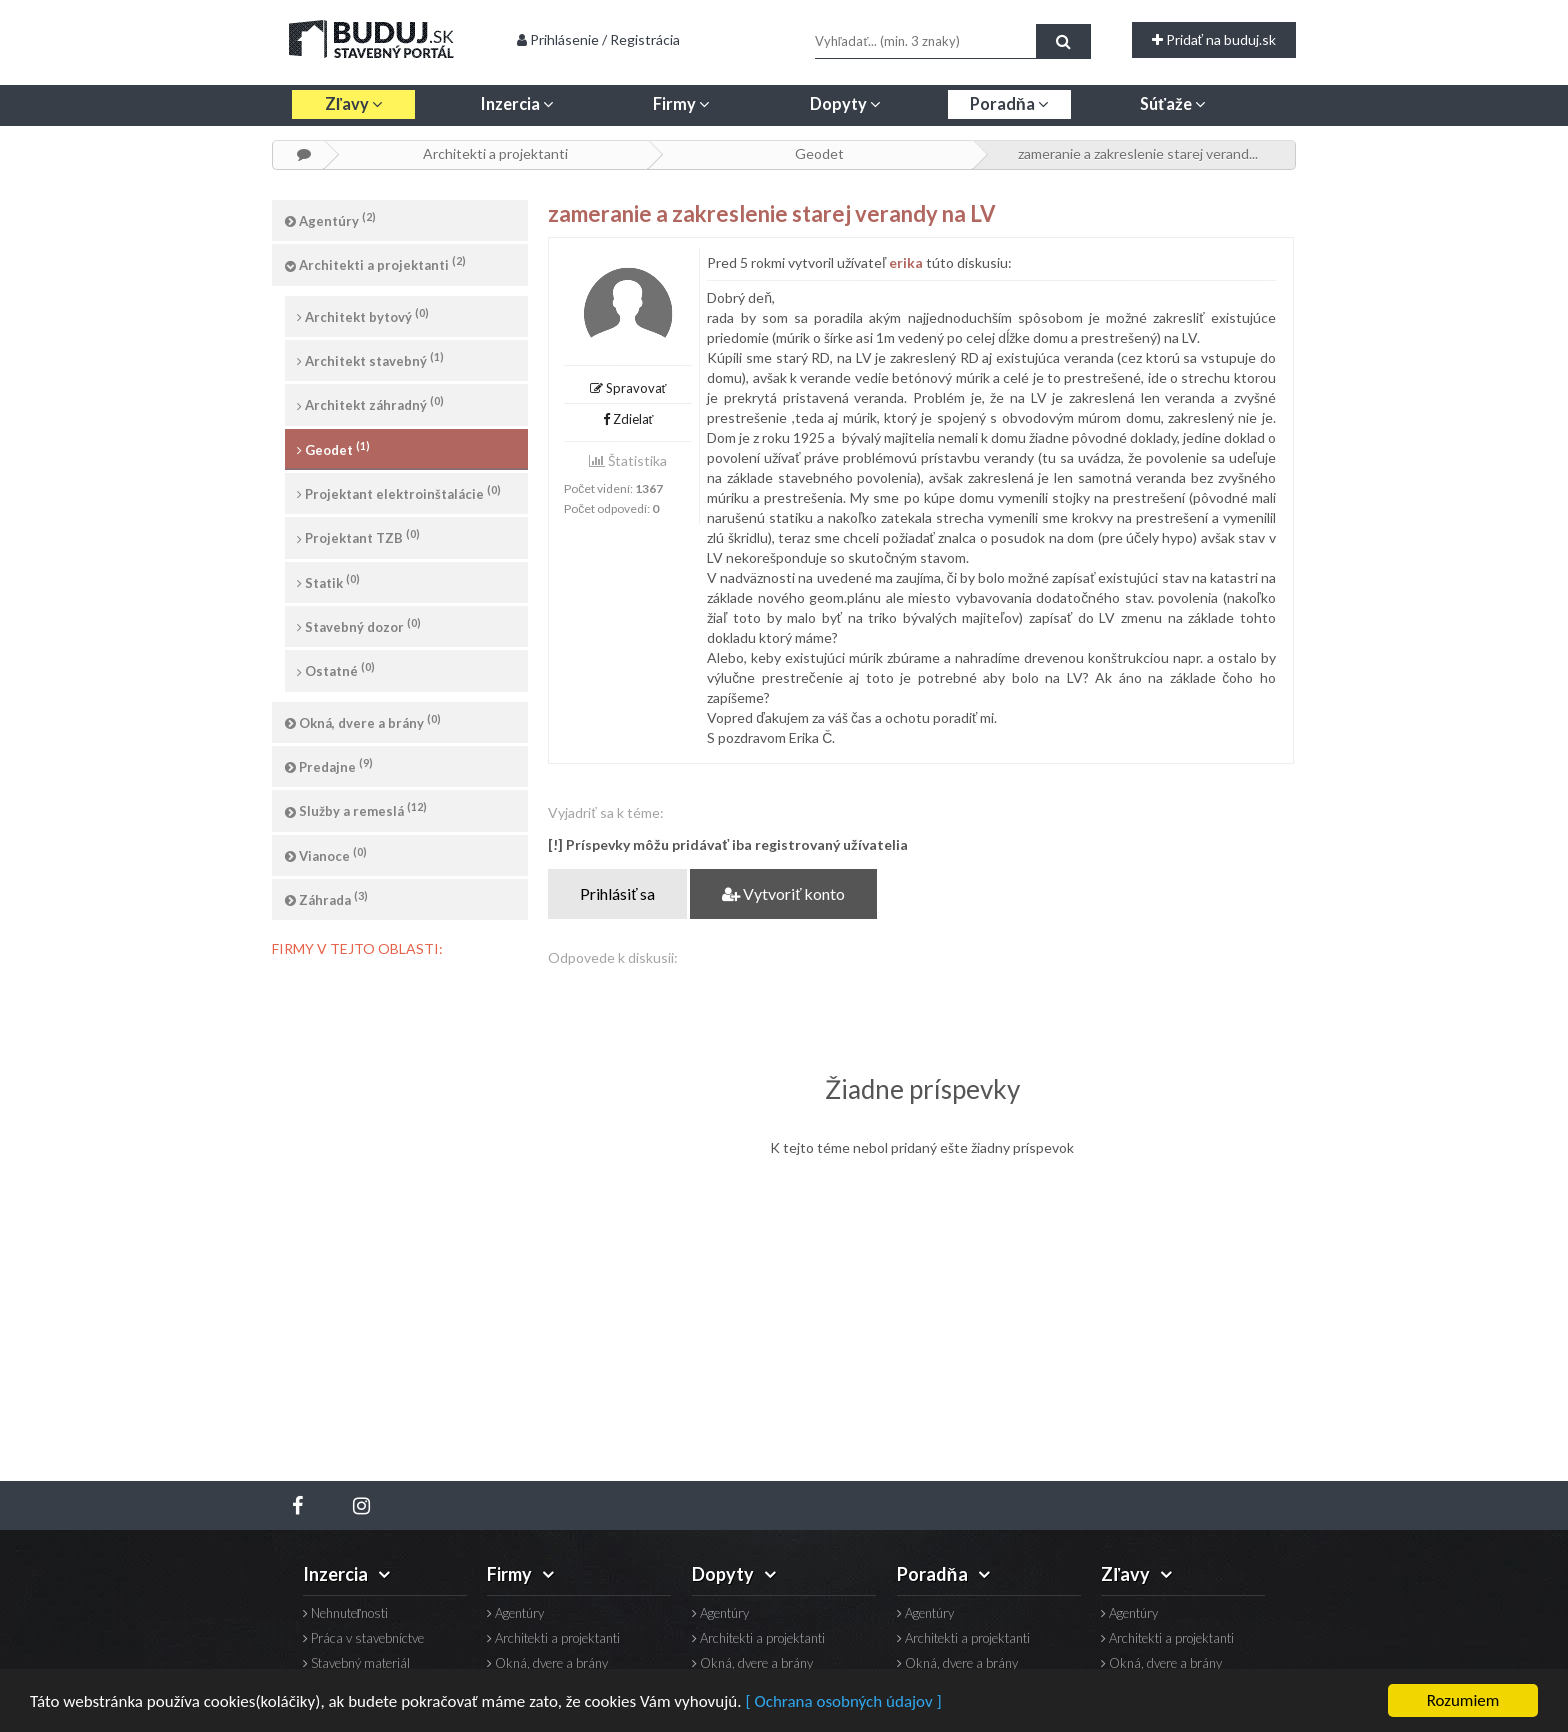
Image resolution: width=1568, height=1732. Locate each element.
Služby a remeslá (356, 809)
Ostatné (336, 669)
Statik (328, 581)
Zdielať (628, 419)
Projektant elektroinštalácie (399, 492)
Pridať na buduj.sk (1214, 39)
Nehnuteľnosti (345, 1613)
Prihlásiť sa (617, 893)
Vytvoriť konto (783, 893)
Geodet (819, 153)
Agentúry (330, 219)
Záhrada (326, 898)
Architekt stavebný (370, 359)
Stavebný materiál (356, 1663)
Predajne (329, 765)
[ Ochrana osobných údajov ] (843, 1701)
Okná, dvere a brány (363, 721)
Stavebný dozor (359, 625)
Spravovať (628, 388)
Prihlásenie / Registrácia (598, 39)
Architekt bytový (363, 315)
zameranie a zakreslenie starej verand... (1138, 153)
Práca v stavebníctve (363, 1638)
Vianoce (326, 854)
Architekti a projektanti (495, 153)
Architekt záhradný (370, 403)
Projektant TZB (358, 536)
